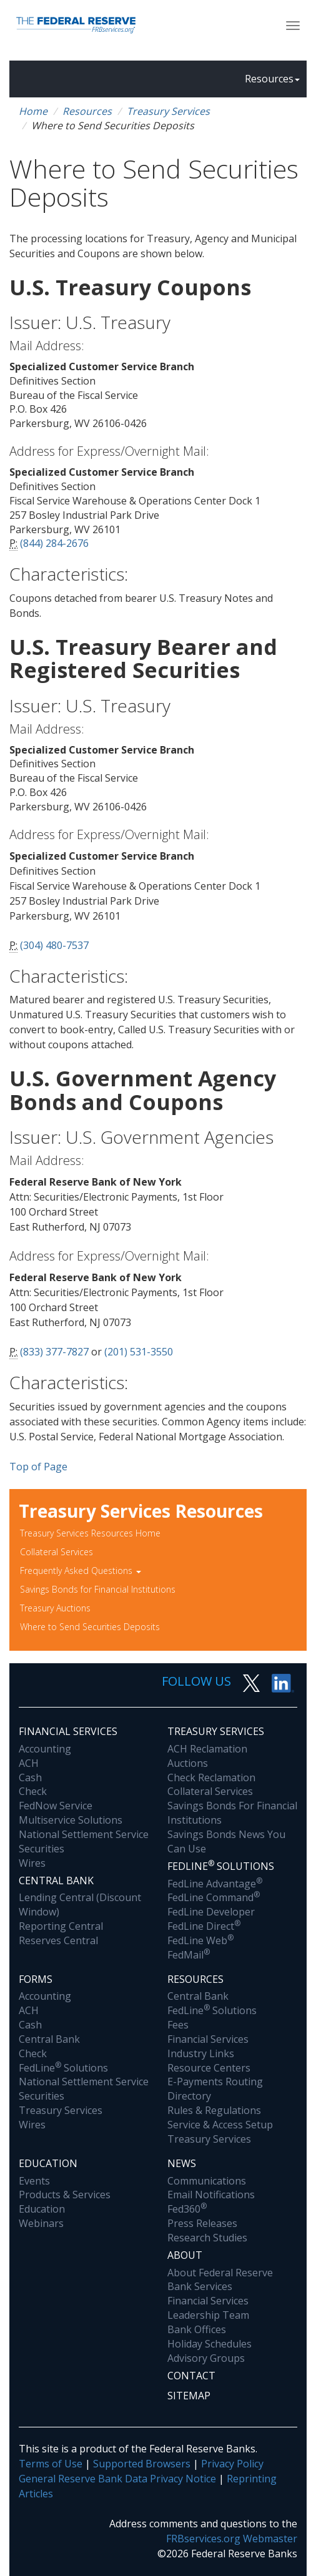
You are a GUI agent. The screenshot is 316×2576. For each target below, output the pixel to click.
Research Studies (207, 2237)
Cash (30, 1777)
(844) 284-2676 (54, 543)
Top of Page (38, 1466)
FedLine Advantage (214, 1883)
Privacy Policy (232, 2463)
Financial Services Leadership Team (208, 2308)
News (181, 2163)
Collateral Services (56, 1552)
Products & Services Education (65, 2202)
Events (34, 2181)
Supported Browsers (141, 2463)
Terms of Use (50, 2463)
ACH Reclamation (207, 1749)
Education (48, 2163)
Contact (191, 2375)
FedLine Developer (211, 1912)
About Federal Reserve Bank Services (220, 2280)
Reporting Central (61, 1926)
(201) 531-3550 (138, 1352)
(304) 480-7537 (54, 945)
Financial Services (68, 1731)
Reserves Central (58, 1940)
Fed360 (187, 2209)
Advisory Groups (206, 2358)
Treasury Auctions (55, 1608)
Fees (178, 2025)
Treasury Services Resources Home (90, 1533)
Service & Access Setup (220, 2124)
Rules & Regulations (214, 2110)
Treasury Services (168, 111)
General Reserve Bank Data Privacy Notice (117, 2478)
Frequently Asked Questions (80, 1570)
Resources (272, 79)
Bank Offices (196, 2329)
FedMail (188, 1955)
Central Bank (56, 1880)
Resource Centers (208, 2068)
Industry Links (200, 2053)
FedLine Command (213, 1897)
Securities (41, 1849)
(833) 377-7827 (54, 1352)
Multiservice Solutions (70, 1820)
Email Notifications (211, 2194)
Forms (35, 1979)
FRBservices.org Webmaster (231, 2538)
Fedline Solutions (220, 1865)
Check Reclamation (211, 1777)
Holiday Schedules (209, 2344)
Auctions (187, 1763)
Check (33, 1791)
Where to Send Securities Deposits (90, 1627)
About (184, 2255)
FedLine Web (200, 1940)
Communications (206, 2181)
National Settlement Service (84, 1834)
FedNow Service (55, 1805)
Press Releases (202, 2223)
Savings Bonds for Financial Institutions (97, 1589)
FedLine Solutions (63, 2068)
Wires (32, 1863)
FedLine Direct (203, 1926)
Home (33, 111)
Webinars (41, 2223)
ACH (29, 1763)
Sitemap (188, 2395)
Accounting (45, 1749)
